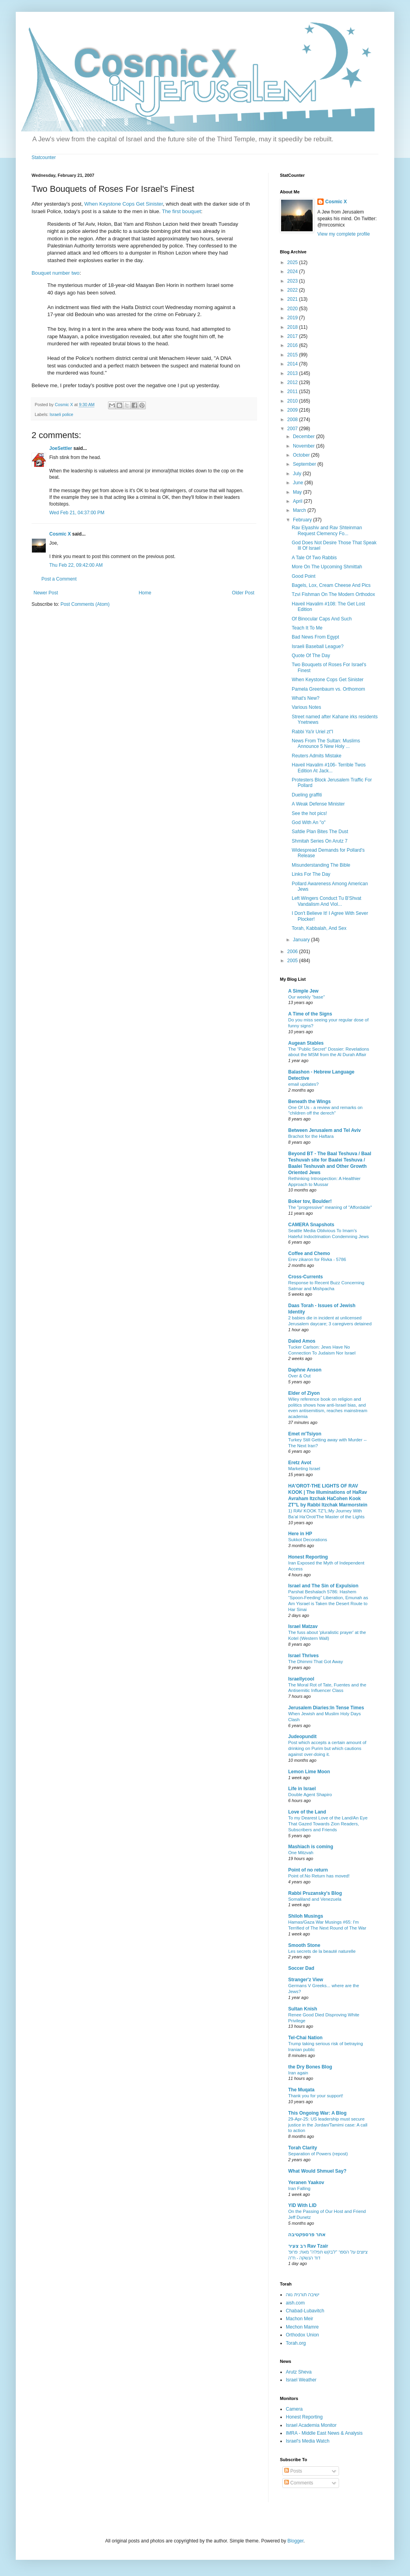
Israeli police (61, 414)
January (302, 939)
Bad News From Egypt (315, 637)
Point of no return (308, 1870)
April (298, 501)
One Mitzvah (300, 1852)
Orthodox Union (302, 2335)
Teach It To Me (307, 628)
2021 (293, 299)
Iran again (298, 2072)
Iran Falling (299, 2188)
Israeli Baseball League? (317, 646)
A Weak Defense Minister (318, 804)
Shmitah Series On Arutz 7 (319, 841)
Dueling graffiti (307, 795)
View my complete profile (343, 234)
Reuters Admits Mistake (316, 756)
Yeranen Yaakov (306, 2182)
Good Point (303, 576)
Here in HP (300, 1533)
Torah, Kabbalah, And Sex (319, 928)
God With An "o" (309, 822)
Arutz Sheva (298, 2372)
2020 (293, 308)
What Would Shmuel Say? (317, 2171)
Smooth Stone (304, 1945)
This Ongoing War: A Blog (317, 2113)
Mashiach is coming (310, 1846)
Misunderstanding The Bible (321, 865)
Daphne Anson (304, 1370)
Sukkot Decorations (307, 1539)
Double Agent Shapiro (310, 1794)
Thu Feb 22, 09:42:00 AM (75, 565)
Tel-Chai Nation (305, 2037)
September (305, 464)
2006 (293, 951)
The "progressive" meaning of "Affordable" (330, 1207)
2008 (293, 419)
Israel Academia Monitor (311, 2425)
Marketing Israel (304, 1468)
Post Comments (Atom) (85, 604)
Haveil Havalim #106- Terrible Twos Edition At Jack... (329, 767)
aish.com (295, 2303)
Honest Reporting (308, 1557)
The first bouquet (181, 211)
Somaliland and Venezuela (314, 1899)
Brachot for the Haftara (311, 1136)
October (302, 455)
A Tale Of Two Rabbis (314, 557)
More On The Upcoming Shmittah (327, 567)
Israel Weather (301, 2380)
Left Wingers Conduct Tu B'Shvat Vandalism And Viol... (326, 901)
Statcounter (44, 157)
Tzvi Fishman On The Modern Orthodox (333, 594)
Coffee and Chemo (309, 1253)
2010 (293, 401)
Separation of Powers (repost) (318, 2153)
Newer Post (46, 593)
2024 (293, 271)
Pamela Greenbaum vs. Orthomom (328, 689)
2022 (293, 290)
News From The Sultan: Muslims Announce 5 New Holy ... (326, 743)
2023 (293, 281)
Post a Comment (58, 579)
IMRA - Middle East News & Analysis (324, 2433)
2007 (293, 428)
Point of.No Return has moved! (319, 1875)
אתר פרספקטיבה (307, 2234)
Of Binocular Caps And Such (322, 619)
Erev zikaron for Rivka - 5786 (317, 1259)
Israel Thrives (303, 1655)
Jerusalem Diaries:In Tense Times (326, 1707)
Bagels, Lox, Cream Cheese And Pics (331, 585)
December (304, 436)
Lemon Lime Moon (309, 1771)
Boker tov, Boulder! (310, 1201)
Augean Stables (306, 1043)
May (298, 492)
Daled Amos (301, 1341)
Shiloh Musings (305, 1916)
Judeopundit (302, 1736)
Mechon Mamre (302, 2327)
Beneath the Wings (309, 1101)
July (298, 473)
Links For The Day (311, 874)
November (304, 446)
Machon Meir (299, 2318)
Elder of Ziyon (304, 1393)
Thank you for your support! (315, 2095)
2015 (293, 355)
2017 (293, 336)
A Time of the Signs (310, 1014)
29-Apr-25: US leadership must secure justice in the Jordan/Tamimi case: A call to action (327, 2125)
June (298, 482)
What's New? (305, 698)
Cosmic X (60, 534)
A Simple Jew (303, 991)
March (300, 510)
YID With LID (302, 2205)
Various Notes (306, 707)
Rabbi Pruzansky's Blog (315, 1893)
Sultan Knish (302, 2009)
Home (145, 593)
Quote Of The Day (311, 655)
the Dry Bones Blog (310, 2067)
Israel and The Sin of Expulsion (323, 1586)
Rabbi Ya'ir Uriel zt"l (312, 731)
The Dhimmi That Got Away (315, 1661)
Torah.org (296, 2343)
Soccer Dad (301, 1968)
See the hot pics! (309, 813)
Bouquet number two (56, 273)
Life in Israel (302, 1788)
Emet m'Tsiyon (304, 1434)
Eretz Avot (299, 1462)
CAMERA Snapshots (311, 1224)
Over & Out (299, 1375)
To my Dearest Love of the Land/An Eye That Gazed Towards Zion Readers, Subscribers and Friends (327, 1823)
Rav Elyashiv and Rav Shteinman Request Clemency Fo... (327, 530)
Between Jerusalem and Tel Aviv (324, 1130)
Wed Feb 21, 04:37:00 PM (76, 512)
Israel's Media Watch (308, 2441)
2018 (293, 327)
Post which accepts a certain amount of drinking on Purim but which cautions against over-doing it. (327, 1748)
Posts (293, 2471)
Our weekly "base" (306, 997)
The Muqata (301, 2090)
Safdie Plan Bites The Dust (320, 831)
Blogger (295, 2541)
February (303, 520)
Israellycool (301, 1679)
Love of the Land (307, 1812)
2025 (293, 262)
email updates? (303, 1084)
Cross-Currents (305, 1277)
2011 (293, 391)
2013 (293, 373)
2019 (293, 317)
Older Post (243, 593)
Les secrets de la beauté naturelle (322, 1951)
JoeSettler (60, 448)
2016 (293, 345)
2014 (293, 364)
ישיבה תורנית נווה (302, 2294)
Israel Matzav (303, 1626)
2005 (293, 960)
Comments (298, 2483)
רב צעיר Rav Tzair (308, 2246)
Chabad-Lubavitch (305, 2311)
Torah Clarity (302, 2148)
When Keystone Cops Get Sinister (123, 204)
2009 (293, 410)
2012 (293, 382)
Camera (294, 2409)
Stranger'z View (305, 1979)
